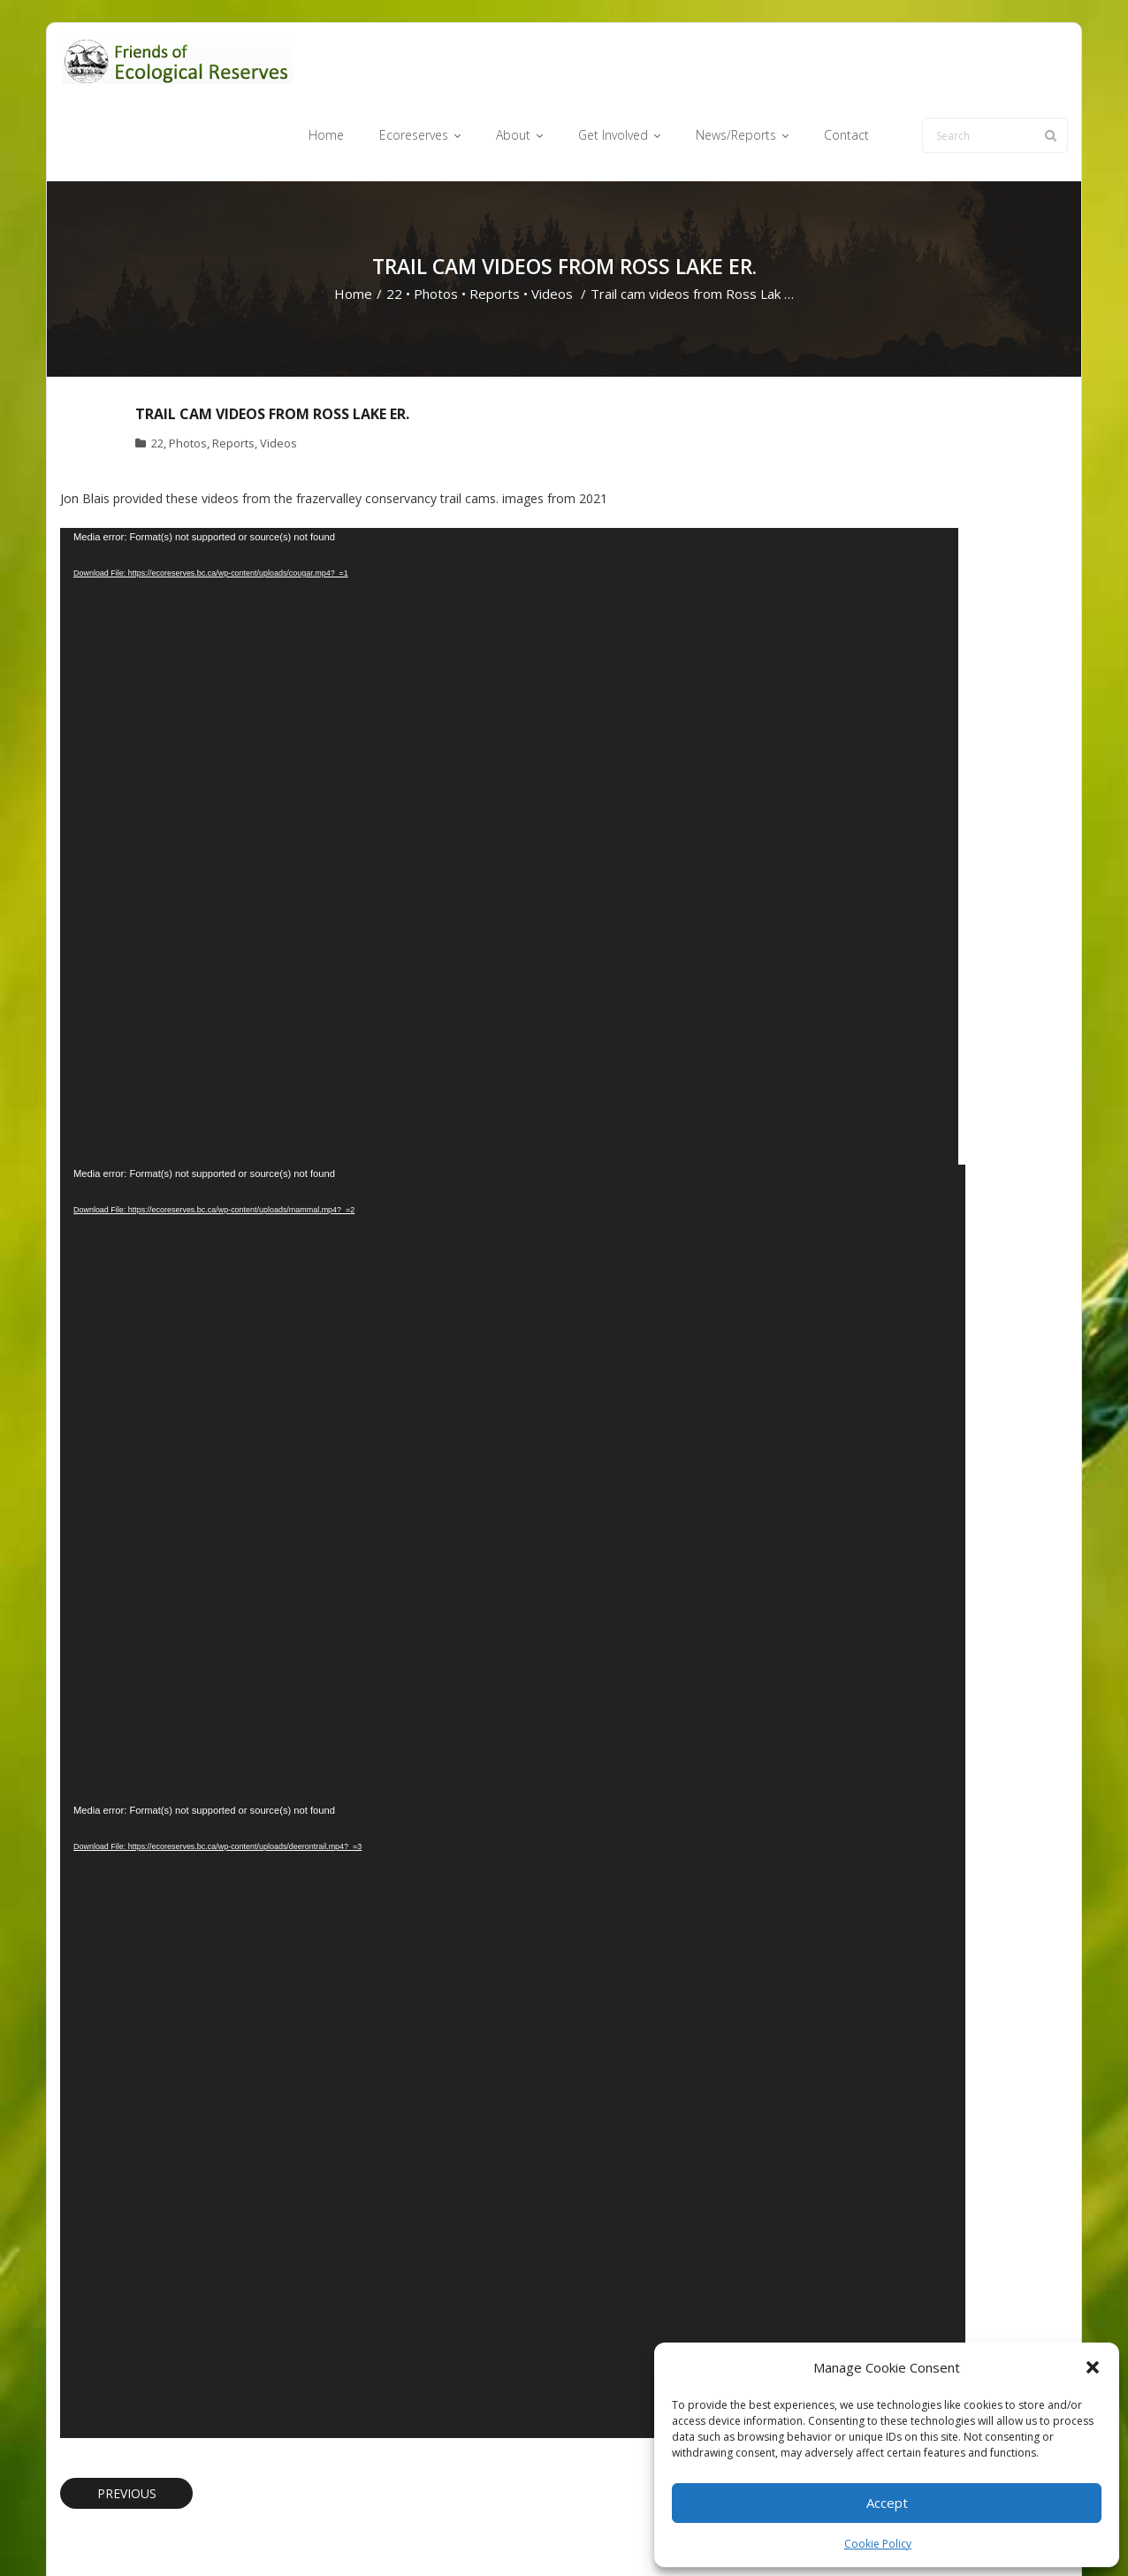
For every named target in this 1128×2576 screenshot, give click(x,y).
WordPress (313, 2534)
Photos (436, 226)
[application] (509, 778)
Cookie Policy (877, 2543)
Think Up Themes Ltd (164, 2534)
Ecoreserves (528, 2534)
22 (394, 226)
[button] (1092, 2367)
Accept (887, 2502)
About (594, 2534)
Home (353, 226)
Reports (494, 226)
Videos (552, 226)
